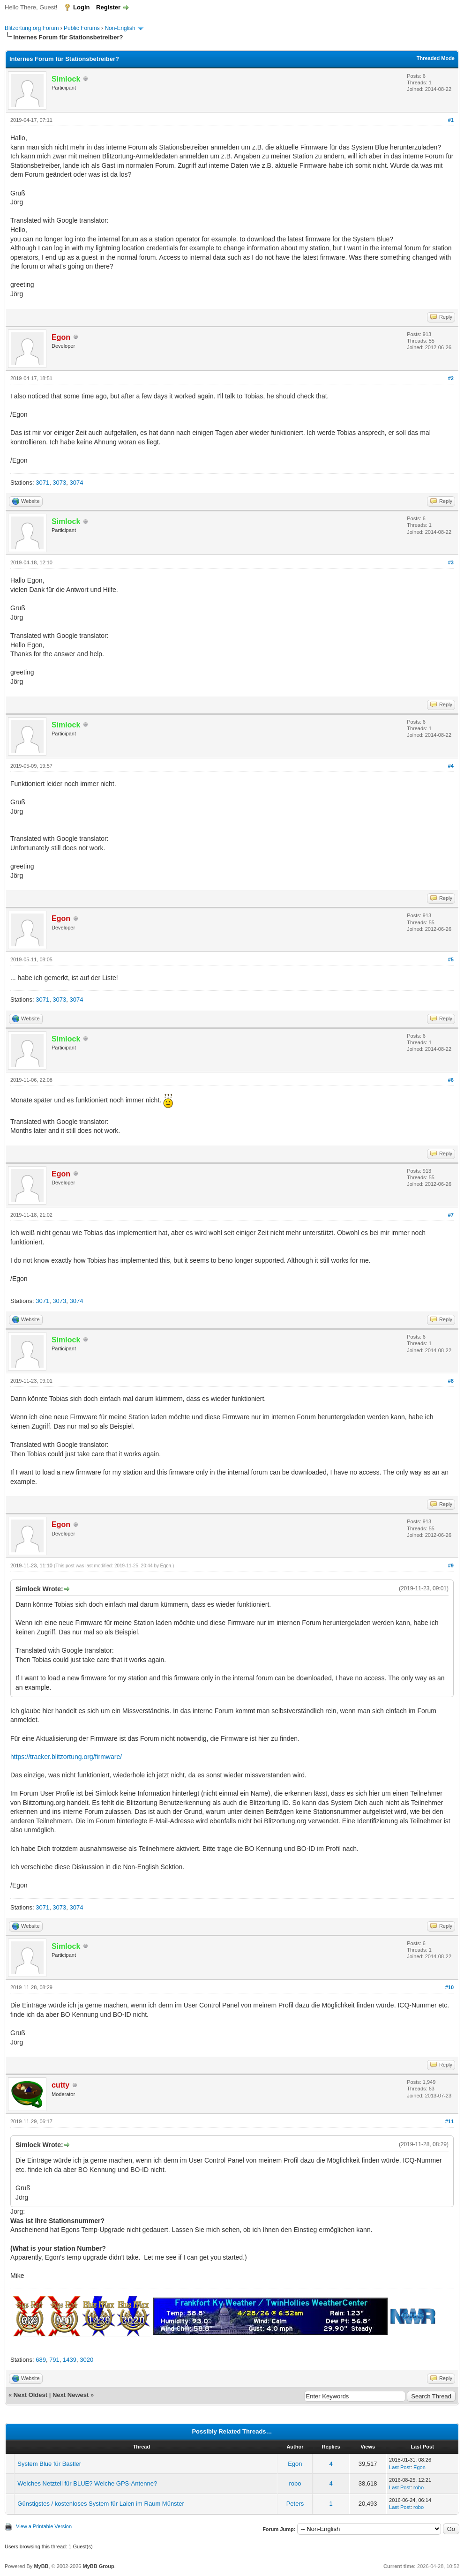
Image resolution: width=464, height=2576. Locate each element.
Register (108, 7)
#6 (451, 1080)
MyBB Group (98, 2566)
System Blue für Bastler (49, 2463)
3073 (59, 482)
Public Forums (82, 28)
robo (295, 2483)
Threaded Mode (436, 58)
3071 (42, 482)
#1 (451, 120)
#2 (451, 378)
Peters (295, 2503)
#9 (451, 1565)
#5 (451, 959)
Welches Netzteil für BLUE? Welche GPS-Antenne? (87, 2483)
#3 (451, 562)
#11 (449, 2121)
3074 (76, 482)
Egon (165, 1565)
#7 (451, 1215)
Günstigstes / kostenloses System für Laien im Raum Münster (100, 2503)
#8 (451, 1381)
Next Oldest (30, 2394)
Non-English (121, 28)
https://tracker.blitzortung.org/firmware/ (66, 1756)
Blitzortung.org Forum (32, 28)
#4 (451, 766)
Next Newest (70, 2394)
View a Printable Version (44, 2526)
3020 (86, 2359)
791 (54, 2359)
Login (81, 7)
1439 (69, 2359)
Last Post (400, 2467)
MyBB (41, 2566)
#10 (449, 1987)
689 (41, 2359)
